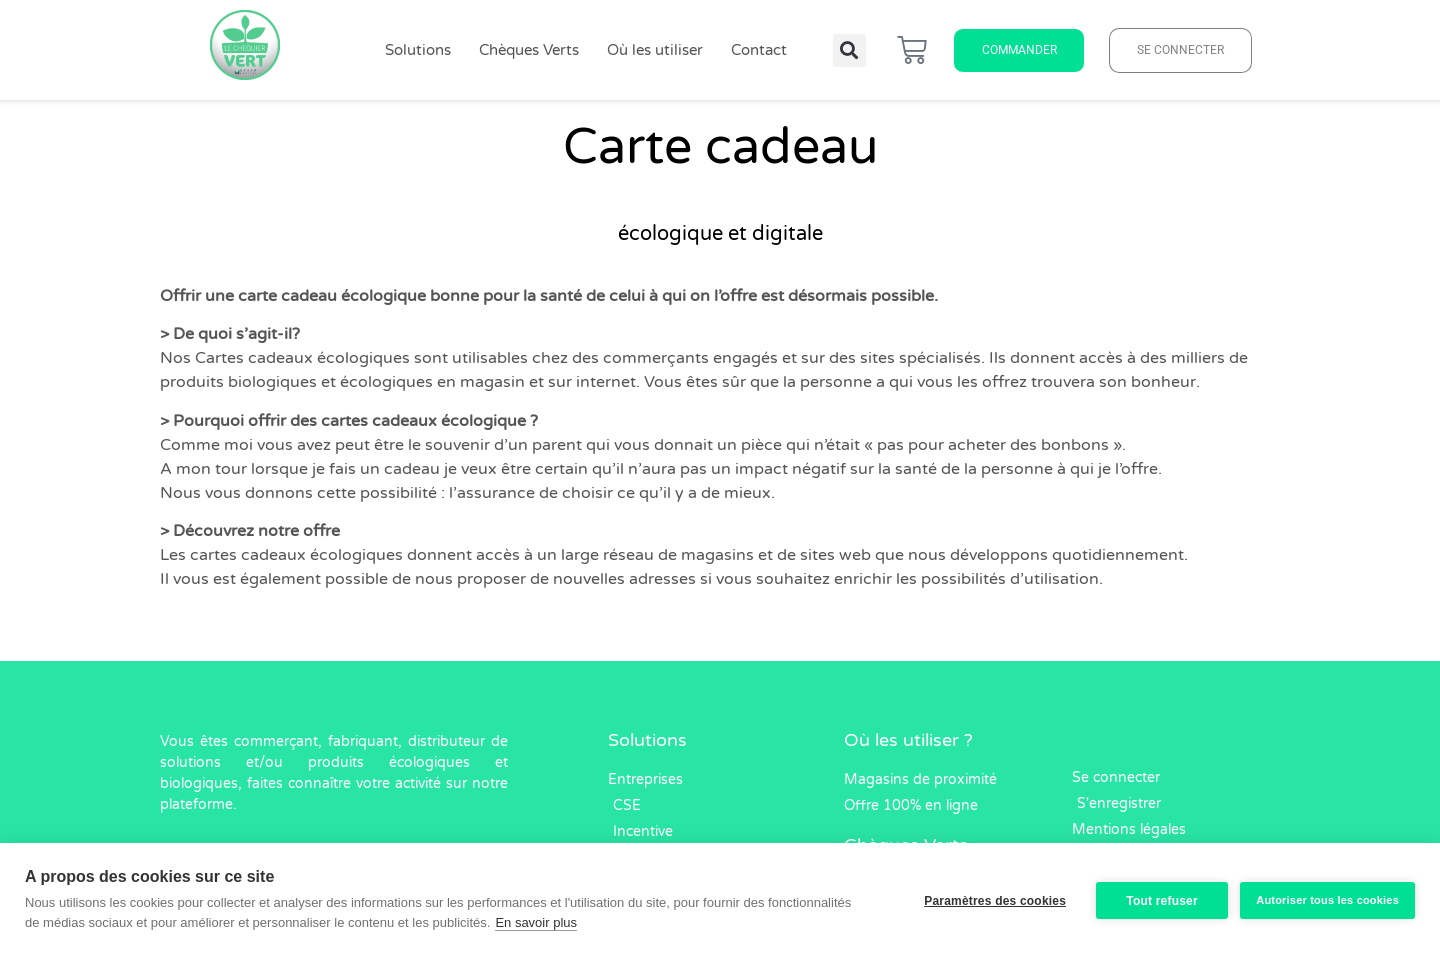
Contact (759, 50)
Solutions (418, 50)
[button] (849, 50)
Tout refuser (1160, 900)
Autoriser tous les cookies (1327, 899)
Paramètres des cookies (993, 900)
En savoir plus (536, 922)
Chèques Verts (529, 50)
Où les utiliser (655, 50)
